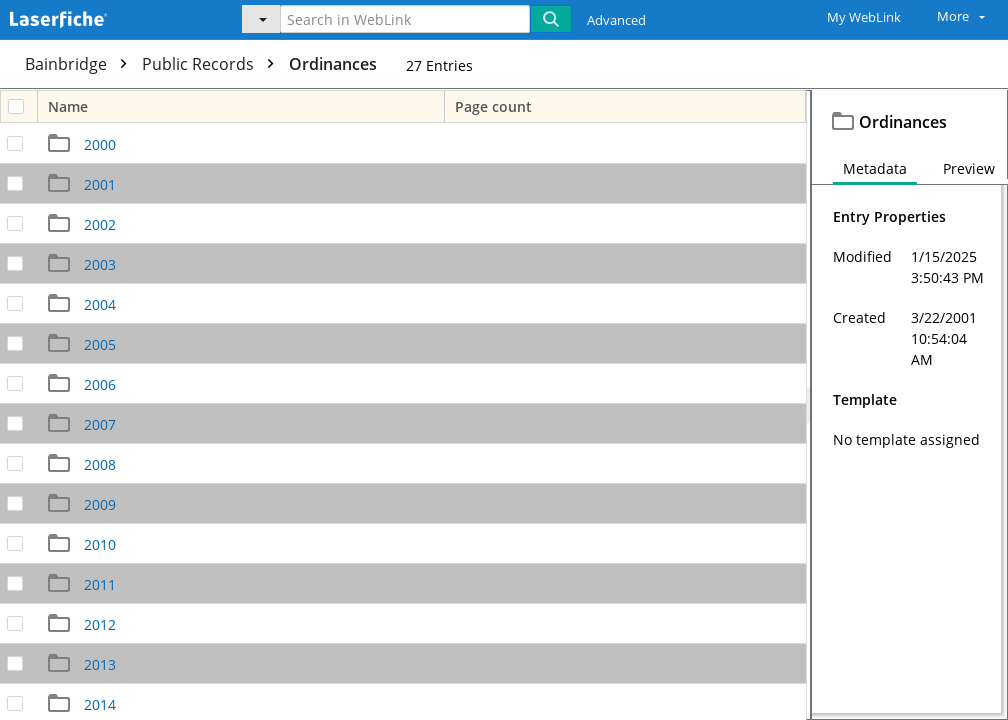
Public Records (213, 64)
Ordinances (333, 64)
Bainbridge (81, 64)
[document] (910, 404)
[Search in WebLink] (405, 19)
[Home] (105, 17)
